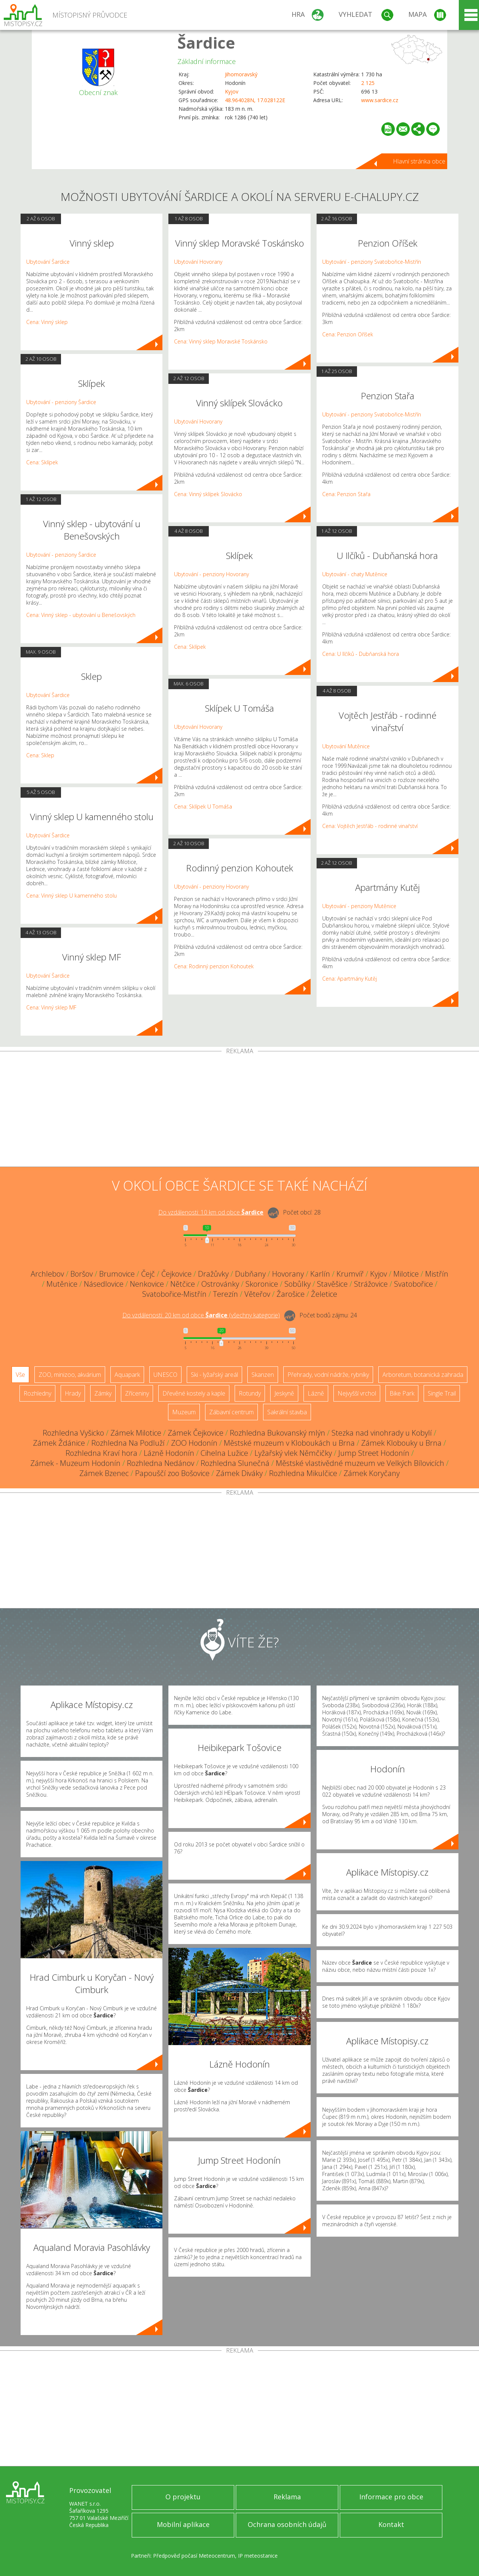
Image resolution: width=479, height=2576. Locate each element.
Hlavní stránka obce (419, 161)
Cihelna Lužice (224, 1453)
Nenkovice (147, 1284)
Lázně (316, 1393)
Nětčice (182, 1284)
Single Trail (442, 1393)
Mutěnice (61, 1284)
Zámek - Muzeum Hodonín (75, 1463)
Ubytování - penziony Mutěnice (359, 906)
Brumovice (117, 1274)
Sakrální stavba (287, 1412)
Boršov (81, 1274)
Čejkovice (176, 1274)
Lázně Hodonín (169, 1453)
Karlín (320, 1274)
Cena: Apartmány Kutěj (349, 978)
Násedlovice (103, 1284)
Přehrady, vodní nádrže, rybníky (328, 1374)
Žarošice (291, 1294)
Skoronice (261, 1284)
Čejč (148, 1274)
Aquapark (127, 1374)
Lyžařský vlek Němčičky (293, 1453)
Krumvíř (350, 1274)
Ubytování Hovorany (198, 261)
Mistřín (436, 1274)
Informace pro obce (391, 2496)
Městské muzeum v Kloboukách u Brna (289, 1443)
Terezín (225, 1294)
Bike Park (402, 1393)
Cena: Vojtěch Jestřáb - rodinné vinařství (370, 825)
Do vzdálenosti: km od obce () (201, 1315)
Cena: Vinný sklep (47, 322)
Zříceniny (137, 1393)
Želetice (324, 1294)
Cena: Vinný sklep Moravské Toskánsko (221, 341)
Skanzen (262, 1374)
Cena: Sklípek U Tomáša (203, 806)
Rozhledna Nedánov (160, 1463)
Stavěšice (332, 1284)
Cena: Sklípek (42, 462)
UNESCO (165, 1374)
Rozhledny (37, 1393)
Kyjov (231, 91)
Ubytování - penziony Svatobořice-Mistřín (371, 261)
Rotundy (250, 1393)
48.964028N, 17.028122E (255, 100)
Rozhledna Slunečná (235, 1463)
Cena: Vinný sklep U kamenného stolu (71, 895)
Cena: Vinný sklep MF (51, 1007)
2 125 (368, 82)
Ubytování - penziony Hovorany (211, 574)
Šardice (206, 42)
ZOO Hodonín (194, 1443)
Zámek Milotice (135, 1433)
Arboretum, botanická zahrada (422, 1374)
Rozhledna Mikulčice (303, 1473)
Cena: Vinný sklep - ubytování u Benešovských (80, 614)
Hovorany (288, 1274)
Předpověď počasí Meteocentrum (194, 2555)
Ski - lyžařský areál (214, 1374)
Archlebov (47, 1274)
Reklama (287, 2496)
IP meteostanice (258, 2555)
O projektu (183, 2496)
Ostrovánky (220, 1284)
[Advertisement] (239, 1110)
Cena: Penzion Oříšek (347, 334)
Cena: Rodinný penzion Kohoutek (214, 966)
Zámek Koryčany (372, 1473)
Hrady (73, 1393)
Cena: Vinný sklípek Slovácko (208, 494)
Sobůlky (297, 1284)
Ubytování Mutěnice (346, 746)
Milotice (406, 1274)
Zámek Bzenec (104, 1473)
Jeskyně (284, 1393)
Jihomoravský (241, 74)
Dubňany (250, 1274)
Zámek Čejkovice (195, 1433)
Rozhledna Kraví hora (101, 1453)
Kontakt (391, 2524)
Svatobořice (413, 1284)
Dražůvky (213, 1274)
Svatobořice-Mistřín (174, 1294)
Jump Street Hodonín (373, 1453)
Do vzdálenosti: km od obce (210, 1212)
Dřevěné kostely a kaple (193, 1393)
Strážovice (371, 1284)
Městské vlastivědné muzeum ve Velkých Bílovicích (360, 1463)
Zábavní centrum (231, 1412)
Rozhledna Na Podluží (128, 1443)
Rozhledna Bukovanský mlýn (277, 1433)
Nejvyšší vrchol (357, 1393)
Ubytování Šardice (48, 261)
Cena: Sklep (40, 755)
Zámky (103, 1393)
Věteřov (257, 1294)
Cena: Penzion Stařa (346, 494)
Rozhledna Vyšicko (73, 1433)
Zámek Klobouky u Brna (401, 1443)
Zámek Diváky (239, 1473)
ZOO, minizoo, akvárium (70, 1374)
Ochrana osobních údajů (287, 2524)
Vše (20, 1374)
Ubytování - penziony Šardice (61, 402)
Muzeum (184, 1412)
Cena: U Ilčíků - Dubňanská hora (360, 653)
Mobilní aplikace (183, 2524)
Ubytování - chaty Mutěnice (354, 574)
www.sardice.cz (379, 100)
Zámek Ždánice (59, 1443)
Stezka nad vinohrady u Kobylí (382, 1433)
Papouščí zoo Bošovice (172, 1473)
